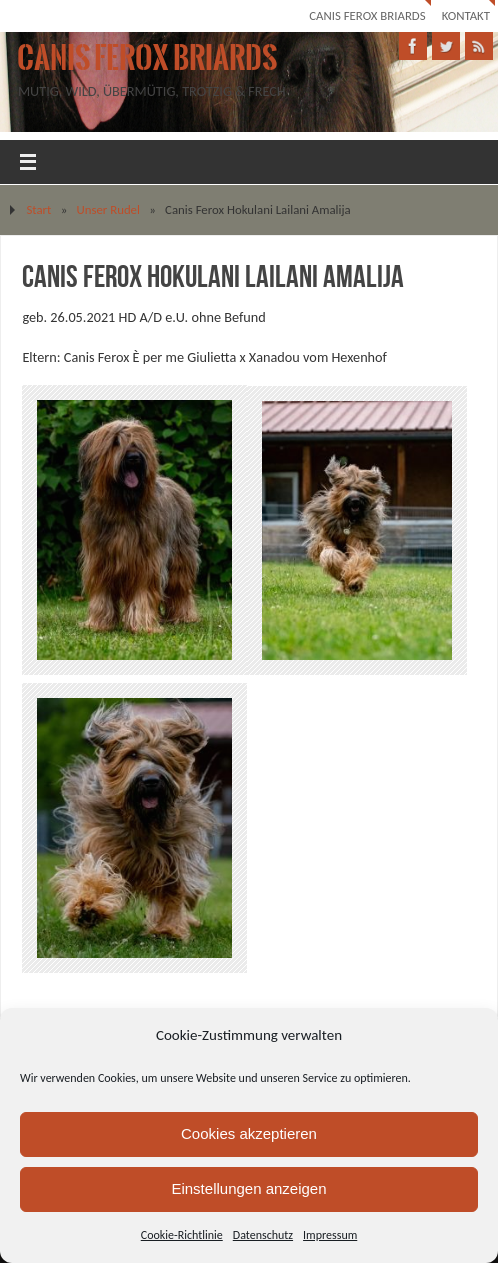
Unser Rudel (108, 209)
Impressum (330, 1235)
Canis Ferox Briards (367, 15)
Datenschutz (263, 1235)
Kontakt (466, 15)
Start (38, 209)
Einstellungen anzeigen (248, 1188)
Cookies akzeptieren (249, 1133)
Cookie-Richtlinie (182, 1235)
